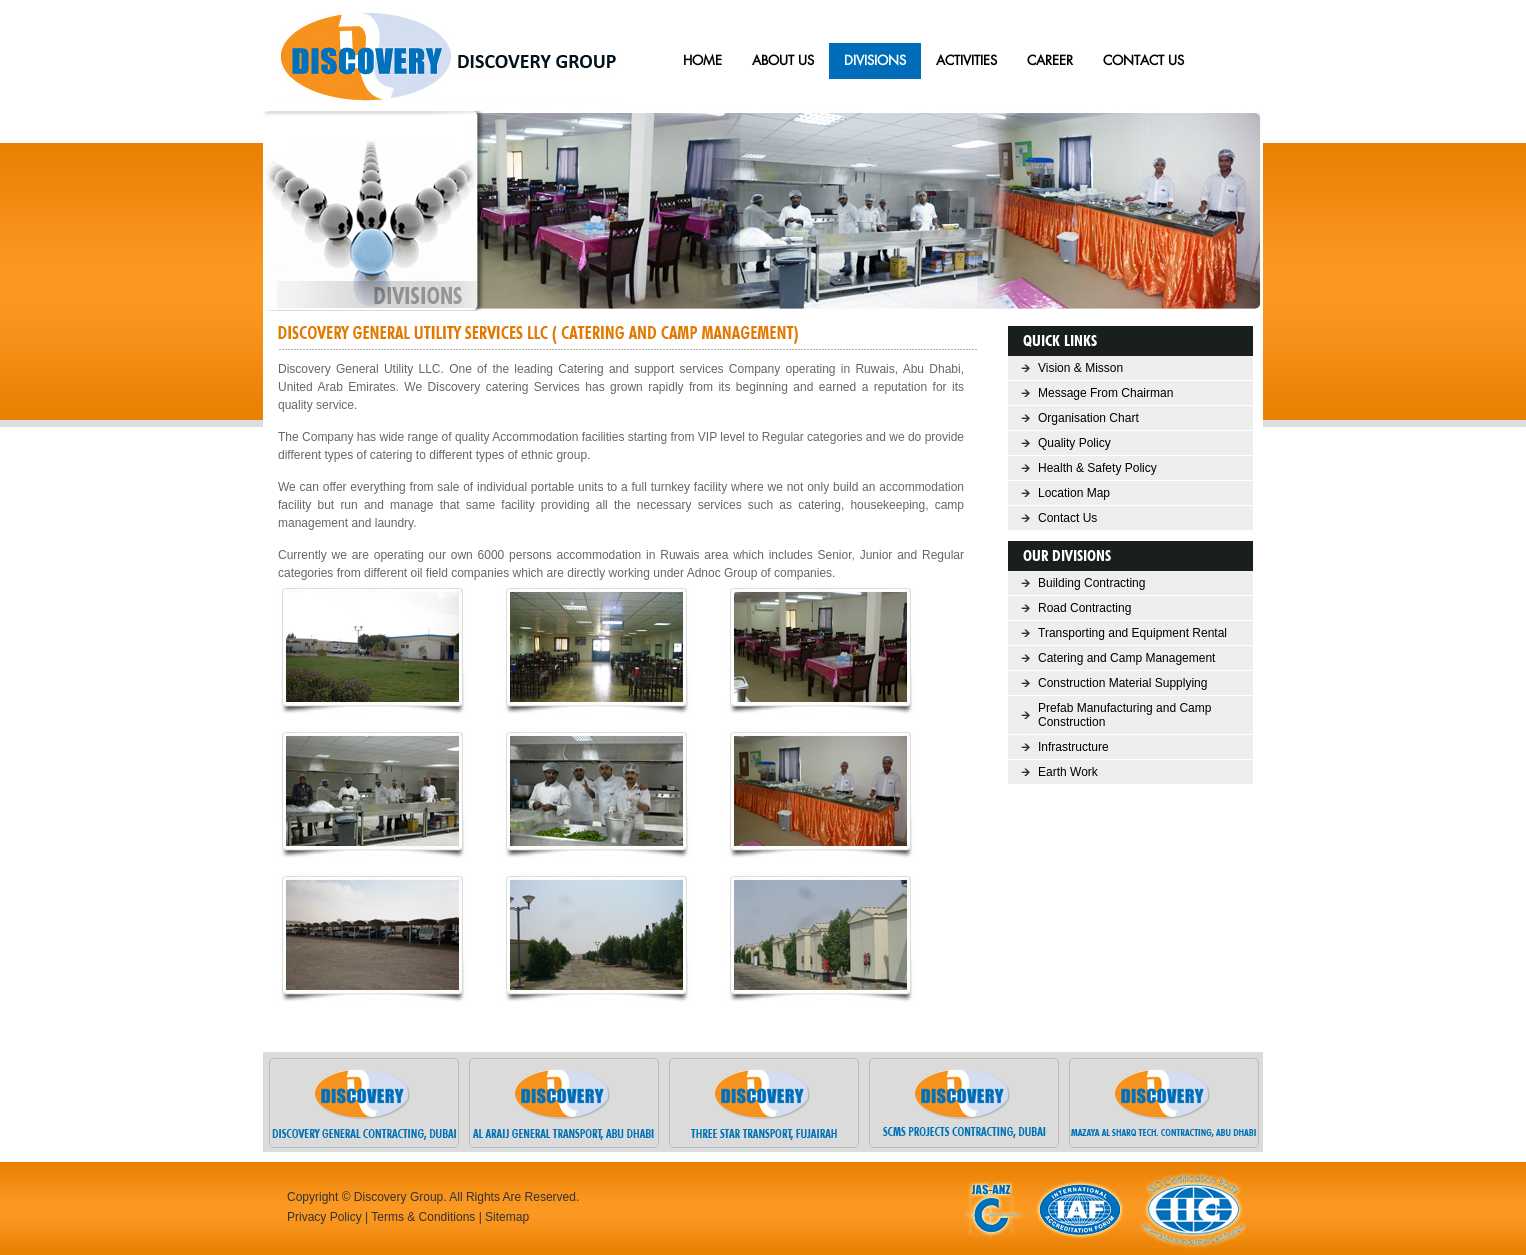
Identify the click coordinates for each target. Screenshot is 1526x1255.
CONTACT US (1143, 60)
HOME (702, 60)
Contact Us (1067, 518)
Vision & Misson (1080, 368)
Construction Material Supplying (1122, 683)
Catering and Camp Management (1126, 658)
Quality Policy (1074, 443)
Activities (966, 60)
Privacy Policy (324, 1217)
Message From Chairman (1105, 393)
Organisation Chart (1088, 418)
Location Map (1074, 493)
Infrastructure (1073, 747)
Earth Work (1068, 772)
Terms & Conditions (423, 1217)
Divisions (875, 60)
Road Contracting (1084, 608)
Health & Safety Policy (1097, 468)
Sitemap (507, 1217)
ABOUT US (783, 60)
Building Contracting (1091, 583)
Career (1050, 60)
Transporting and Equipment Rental (1132, 633)
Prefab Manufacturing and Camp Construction (1124, 715)
